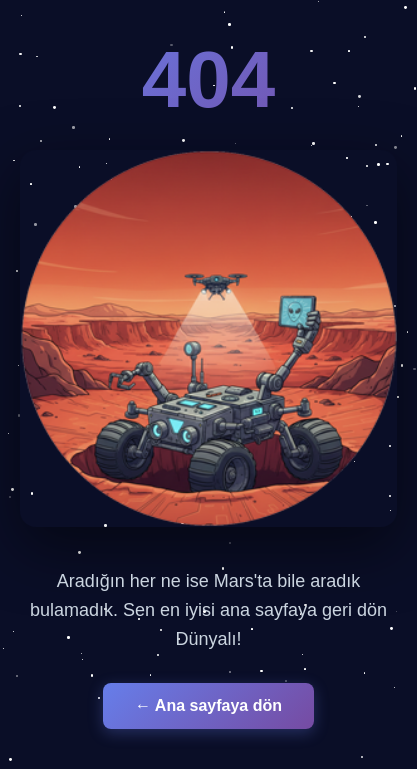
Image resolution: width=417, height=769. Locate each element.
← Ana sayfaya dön (208, 705)
